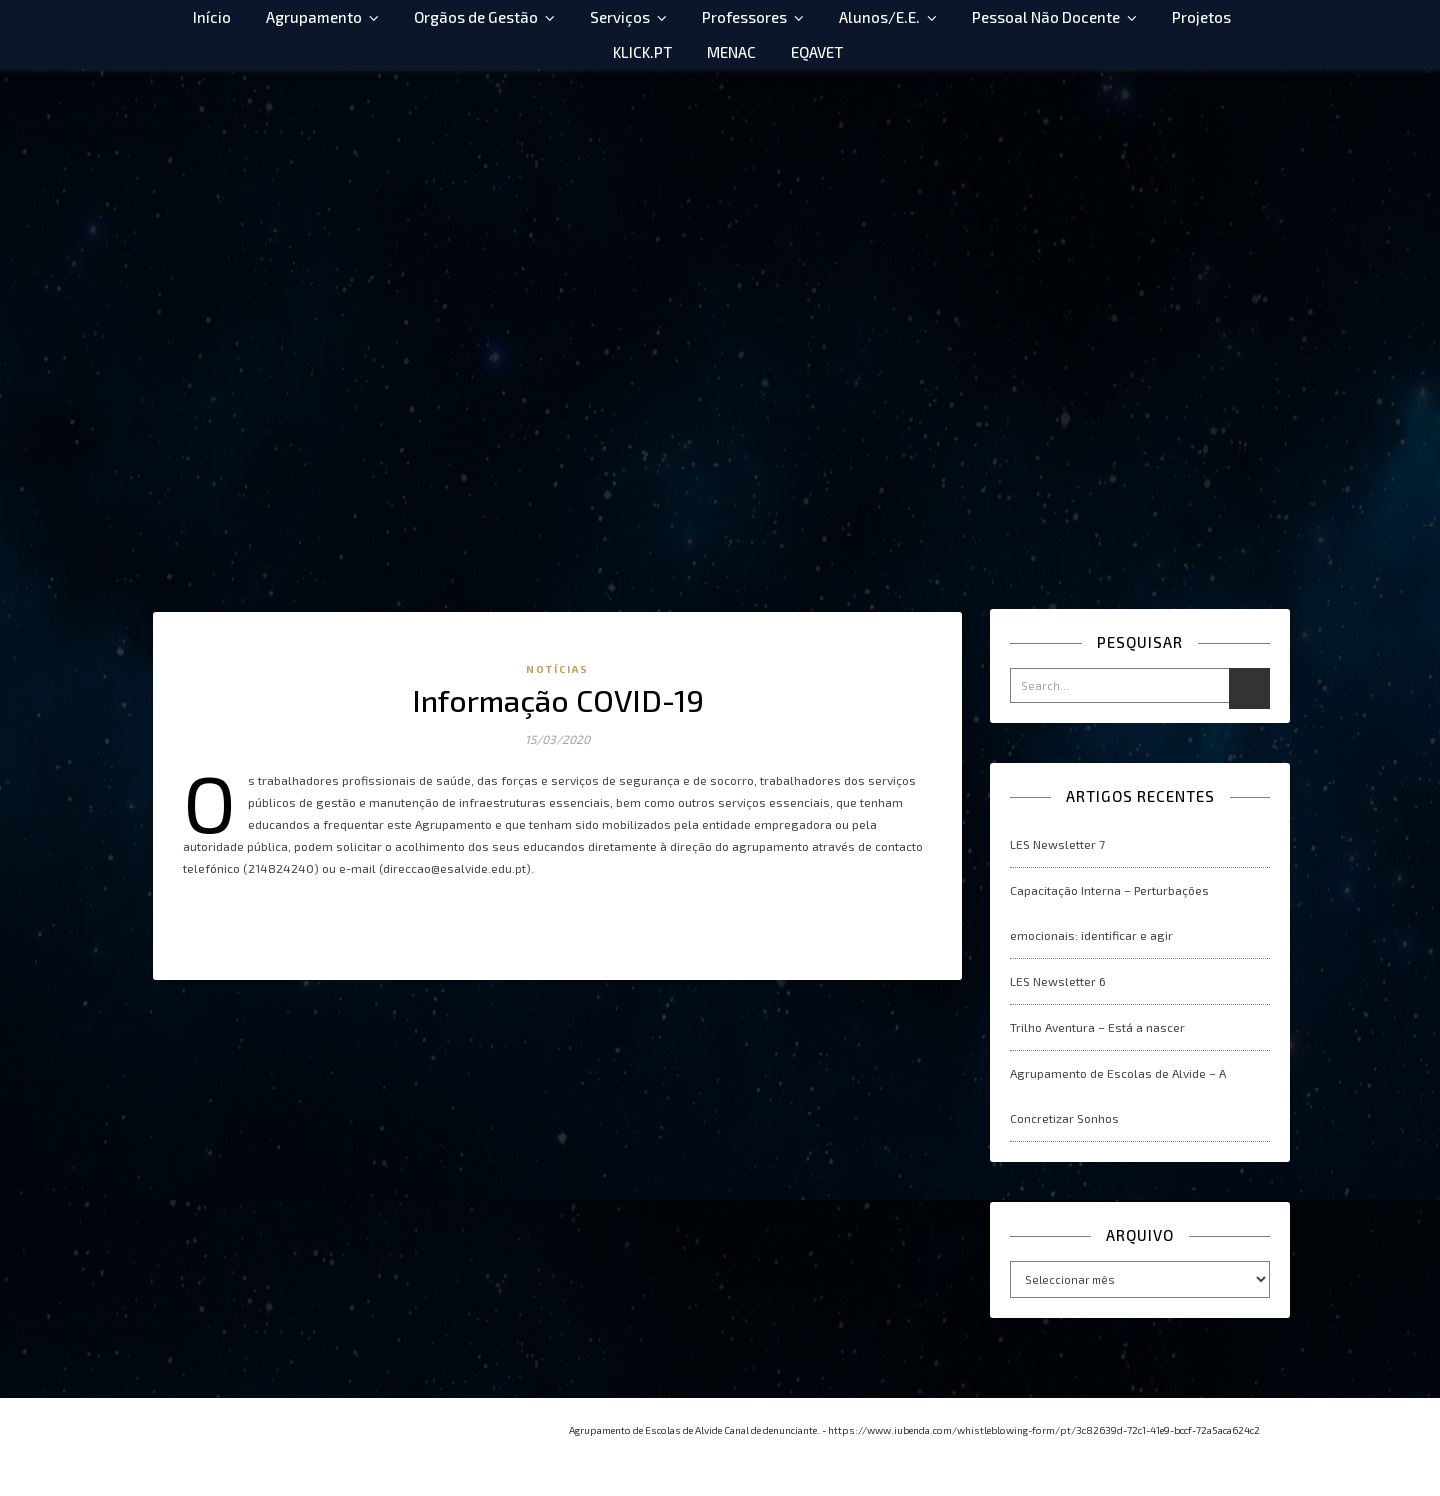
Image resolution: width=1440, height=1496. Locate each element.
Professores (744, 17)
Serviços (620, 17)
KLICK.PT (642, 52)
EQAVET (817, 52)
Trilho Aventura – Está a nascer (1097, 1027)
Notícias (557, 669)
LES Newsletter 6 (1058, 981)
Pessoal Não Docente (1046, 17)
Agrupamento (314, 17)
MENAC (731, 52)
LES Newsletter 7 (1057, 844)
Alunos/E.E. (879, 17)
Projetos (1201, 17)
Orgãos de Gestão (476, 17)
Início (212, 17)
